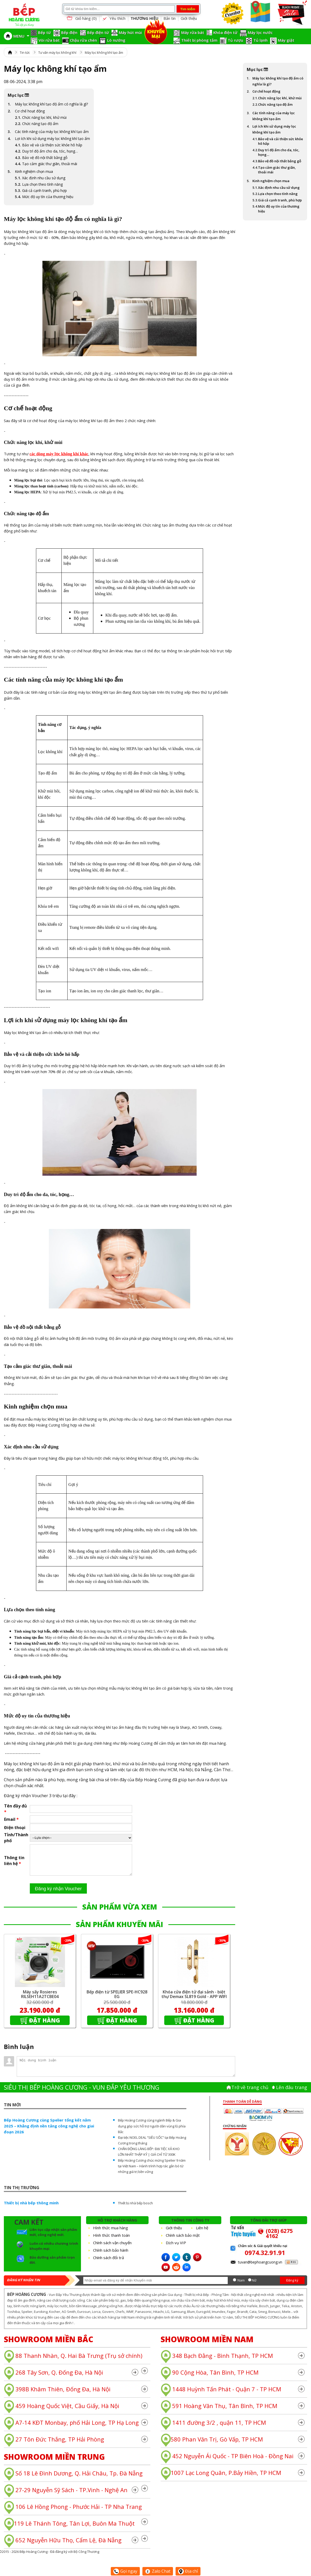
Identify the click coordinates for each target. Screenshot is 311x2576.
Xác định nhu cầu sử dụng (43, 177)
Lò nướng (116, 40)
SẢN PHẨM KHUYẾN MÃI (119, 1930)
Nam (241, 2286)
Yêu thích (113, 18)
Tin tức (25, 52)
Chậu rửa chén (83, 40)
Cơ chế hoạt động (30, 111)
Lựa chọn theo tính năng (42, 184)
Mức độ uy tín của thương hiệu (47, 196)
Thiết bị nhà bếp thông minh (31, 2209)
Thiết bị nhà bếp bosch (135, 2209)
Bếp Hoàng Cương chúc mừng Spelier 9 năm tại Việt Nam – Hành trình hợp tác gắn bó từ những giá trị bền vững (152, 2172)
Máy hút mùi (130, 32)
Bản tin (169, 18)
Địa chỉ (188, 2571)
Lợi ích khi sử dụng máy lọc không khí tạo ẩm (52, 138)
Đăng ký (292, 2286)
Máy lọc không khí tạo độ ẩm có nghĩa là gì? (51, 104)
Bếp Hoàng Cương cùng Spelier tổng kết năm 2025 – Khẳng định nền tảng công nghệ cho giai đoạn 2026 (49, 2132)
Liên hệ (202, 2233)
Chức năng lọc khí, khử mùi (44, 117)
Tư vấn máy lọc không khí (57, 52)
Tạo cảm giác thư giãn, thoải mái (49, 163)
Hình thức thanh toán (111, 2241)
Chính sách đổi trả (108, 2263)
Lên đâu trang (291, 2093)
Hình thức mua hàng (110, 2233)
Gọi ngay (125, 2571)
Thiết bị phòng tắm (199, 40)
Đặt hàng (44, 2026)
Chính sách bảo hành (110, 2256)
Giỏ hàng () (81, 18)
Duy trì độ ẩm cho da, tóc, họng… (50, 151)
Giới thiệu (189, 18)
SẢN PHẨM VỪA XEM (119, 1913)
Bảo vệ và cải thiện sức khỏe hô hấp (52, 144)
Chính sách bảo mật (183, 2241)
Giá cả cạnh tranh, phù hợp (44, 190)
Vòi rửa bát (49, 40)
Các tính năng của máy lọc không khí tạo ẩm (52, 131)
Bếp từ (44, 32)
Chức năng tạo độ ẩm (40, 123)
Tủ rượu (235, 40)
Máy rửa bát (192, 32)
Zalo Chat (157, 2571)
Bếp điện (69, 32)
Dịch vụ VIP (176, 2248)
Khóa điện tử (225, 32)
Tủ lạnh (260, 40)
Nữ (254, 2286)
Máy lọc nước (260, 32)
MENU (21, 36)
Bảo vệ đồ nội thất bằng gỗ (44, 157)
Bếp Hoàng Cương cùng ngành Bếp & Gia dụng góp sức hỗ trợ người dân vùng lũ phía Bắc (152, 2132)
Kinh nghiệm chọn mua (34, 171)
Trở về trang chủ (249, 2093)
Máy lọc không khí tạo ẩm (104, 52)
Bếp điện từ (98, 32)
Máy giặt (286, 40)
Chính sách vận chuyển (112, 2248)
